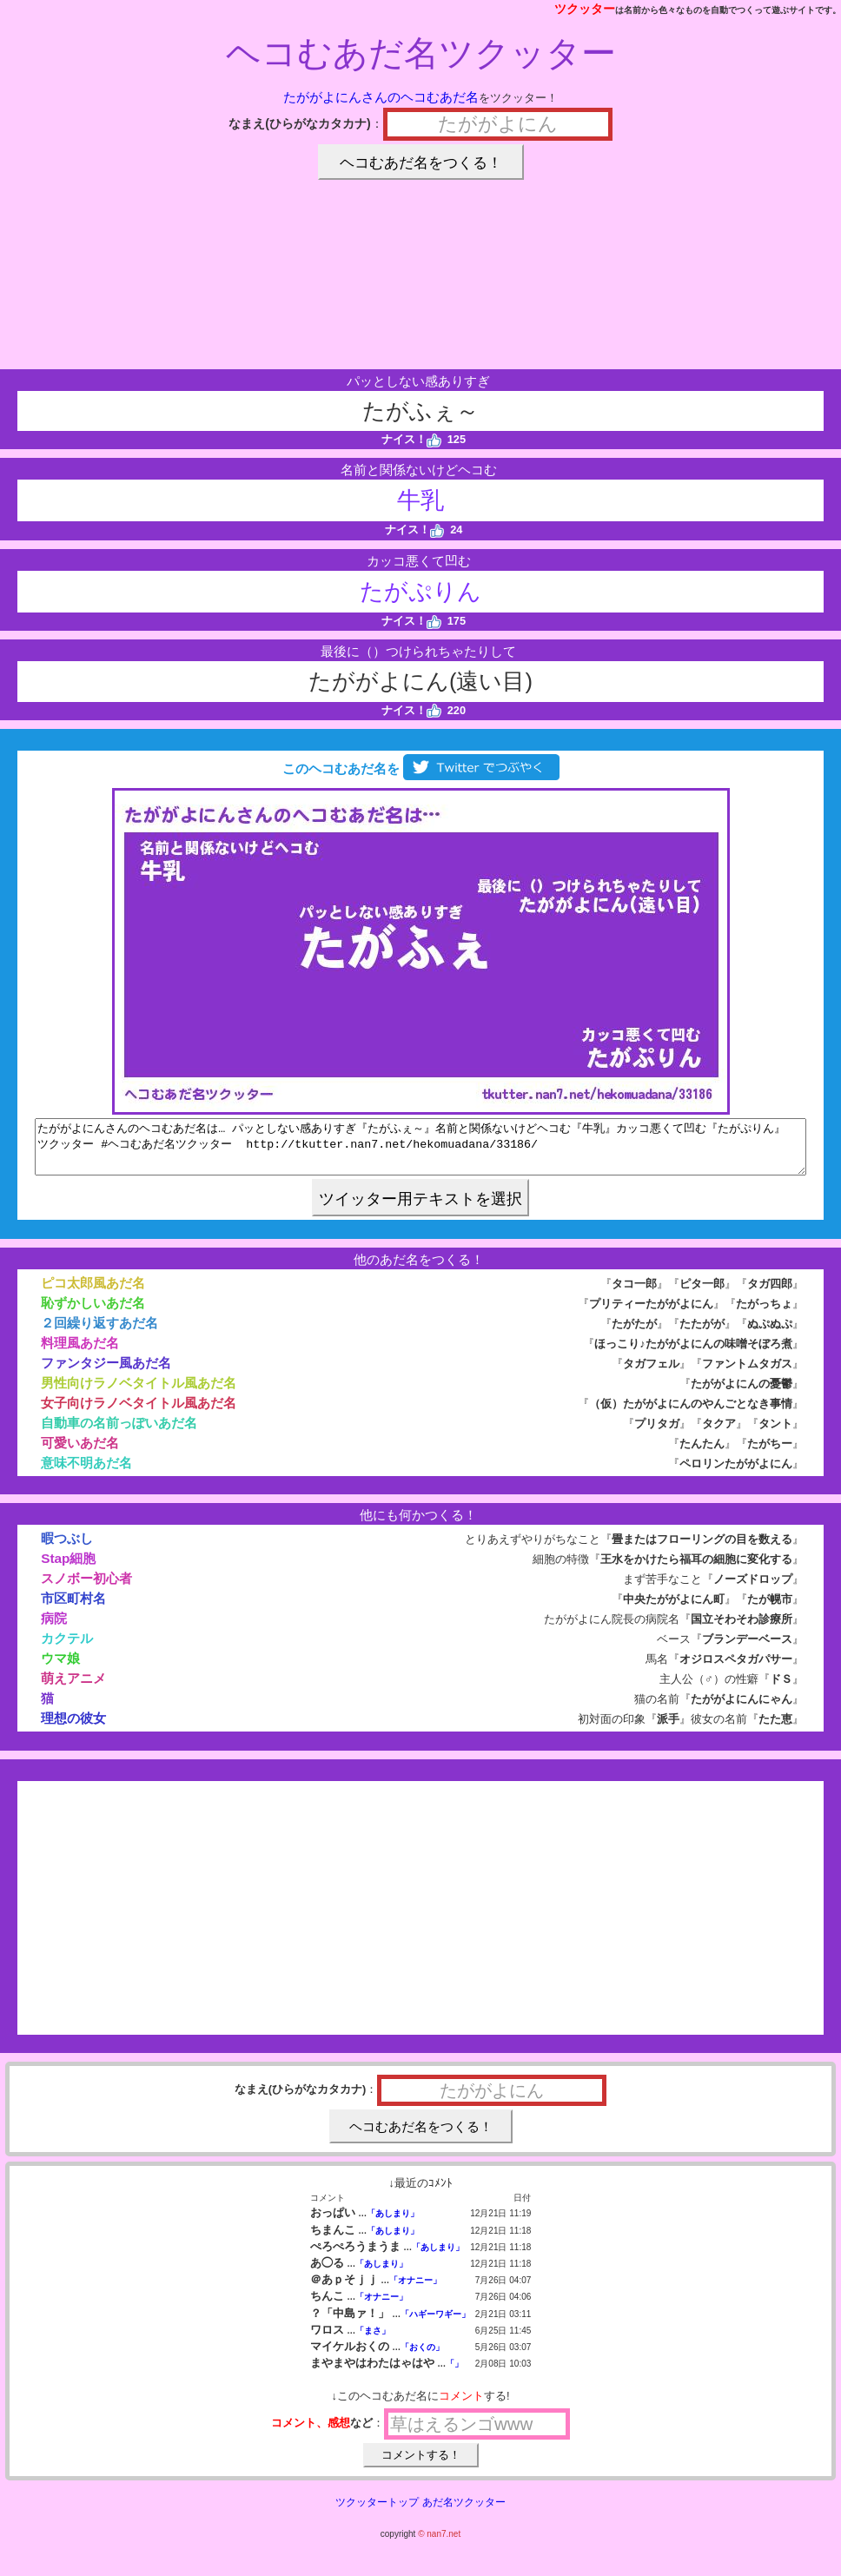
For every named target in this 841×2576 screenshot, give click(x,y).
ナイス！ (411, 439)
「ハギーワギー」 (435, 2324)
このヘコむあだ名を (420, 768)
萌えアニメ (73, 1688)
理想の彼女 (73, 1728)
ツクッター (584, 9)
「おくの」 (422, 2357)
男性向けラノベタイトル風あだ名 (138, 1393)
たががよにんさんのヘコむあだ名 (381, 96)
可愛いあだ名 (80, 1453)
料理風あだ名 (80, 1353)
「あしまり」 (393, 2223)
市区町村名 (73, 1608)
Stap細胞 (68, 1568)
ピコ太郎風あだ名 (93, 1293)
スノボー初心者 (86, 1588)
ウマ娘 (60, 1668)
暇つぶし (67, 1548)
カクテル (67, 1648)
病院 (54, 1628)
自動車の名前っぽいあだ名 (119, 1433)
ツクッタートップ (377, 2512)
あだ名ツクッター (464, 2512)
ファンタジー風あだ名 (106, 1373)
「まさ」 (372, 2341)
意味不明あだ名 (86, 1473)
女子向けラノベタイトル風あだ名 (138, 1413)
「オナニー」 (415, 2290)
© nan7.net (439, 2544)
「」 (454, 2374)
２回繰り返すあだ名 (99, 1333)
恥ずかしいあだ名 (93, 1313)
